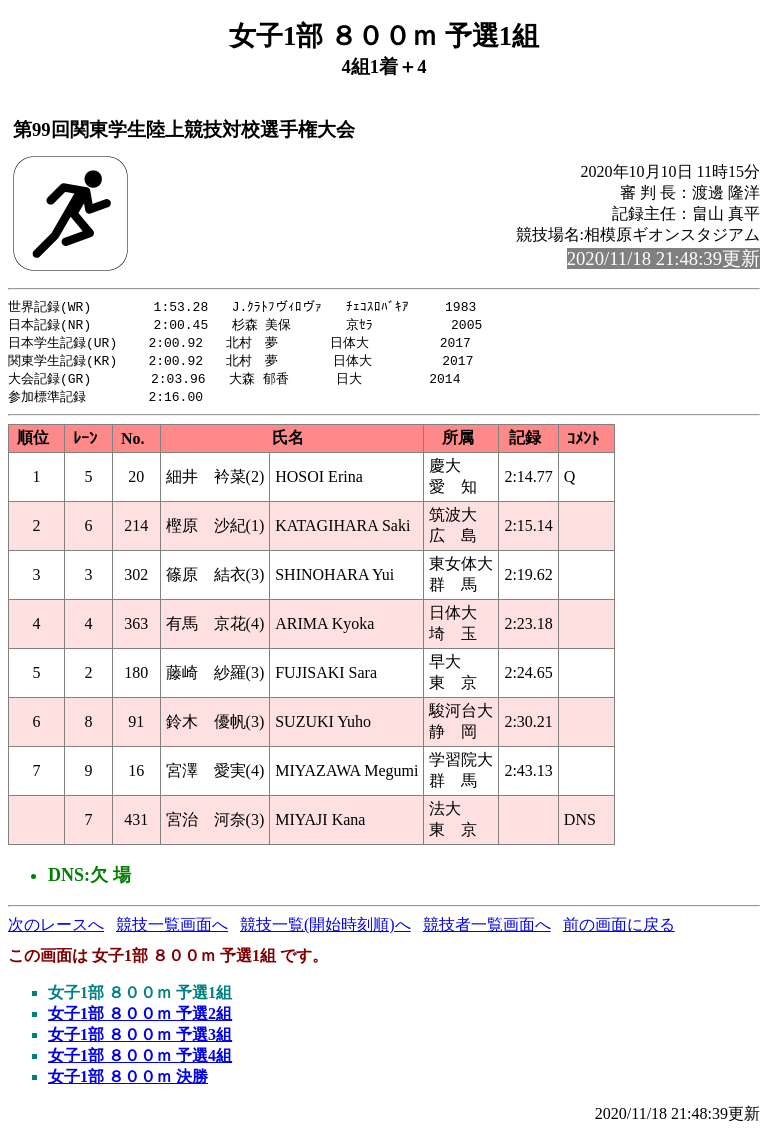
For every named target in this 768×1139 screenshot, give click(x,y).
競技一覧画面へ (172, 930)
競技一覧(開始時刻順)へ (325, 930)
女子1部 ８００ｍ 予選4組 (140, 1061)
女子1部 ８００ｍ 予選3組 (140, 1040)
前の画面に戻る (619, 930)
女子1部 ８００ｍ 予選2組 (140, 1019)
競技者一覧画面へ (487, 930)
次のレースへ (56, 930)
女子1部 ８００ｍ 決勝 (128, 1082)
